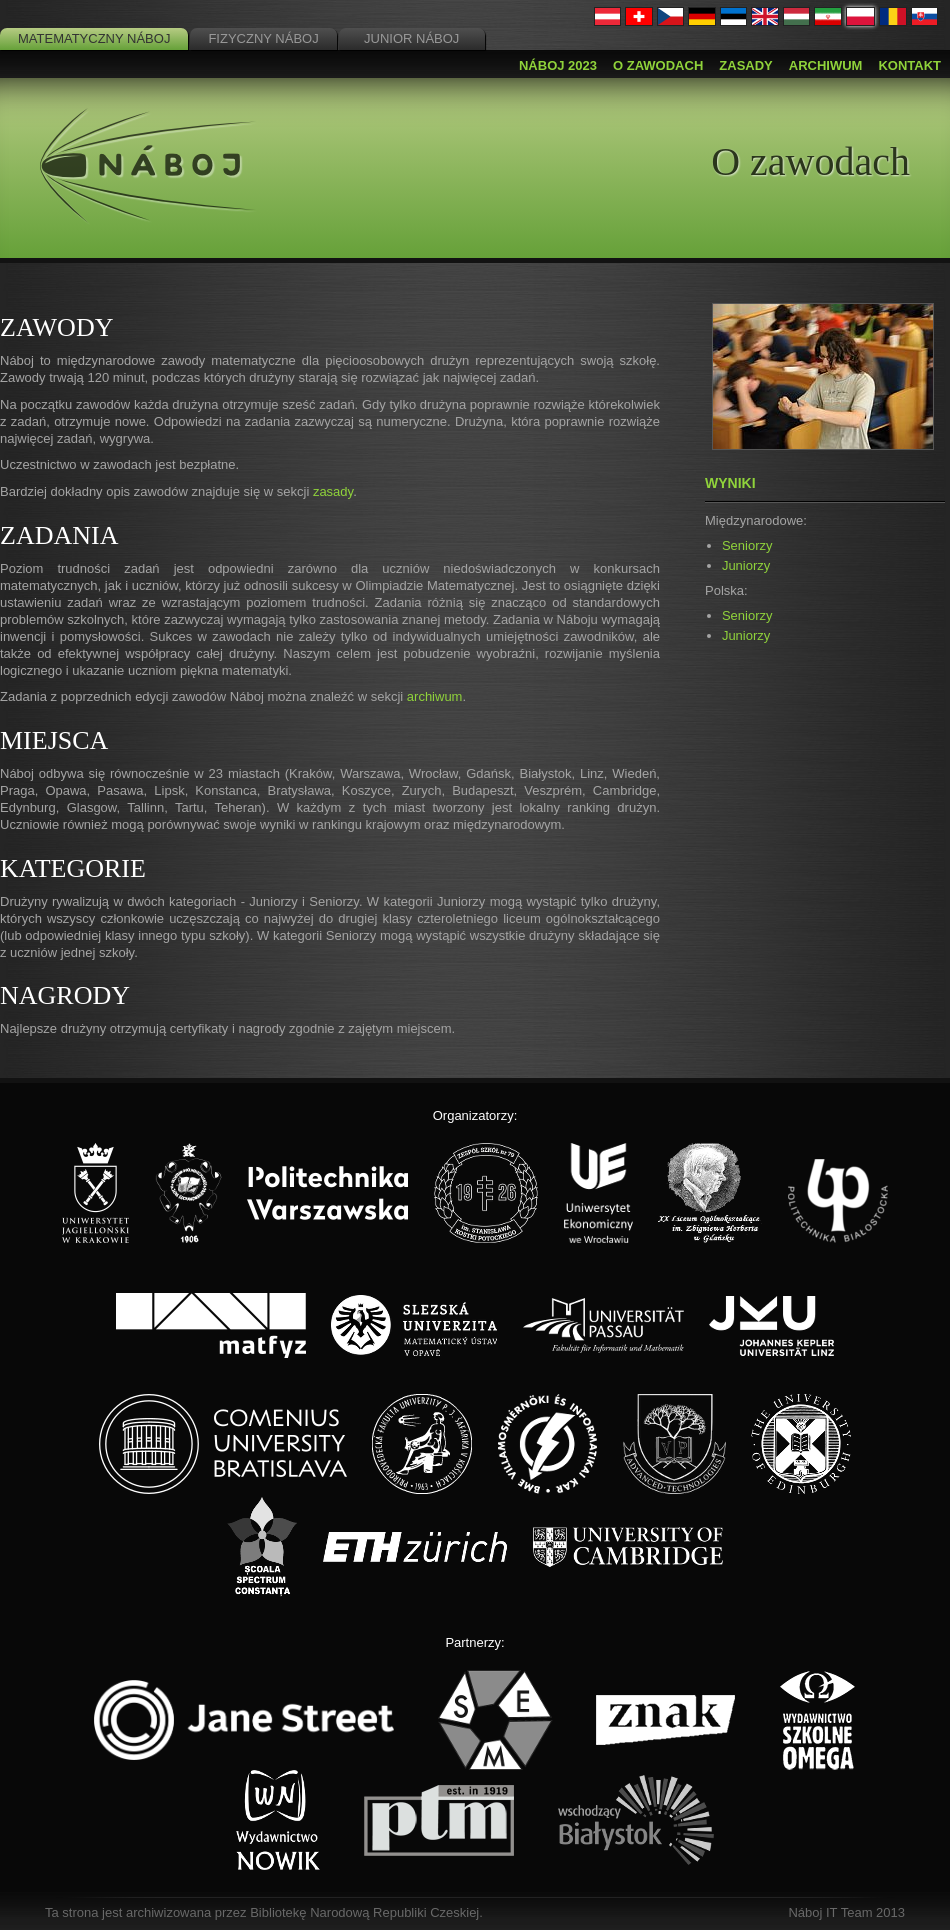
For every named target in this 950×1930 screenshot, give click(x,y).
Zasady (745, 65)
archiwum (435, 696)
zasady (333, 491)
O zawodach (658, 65)
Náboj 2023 (558, 65)
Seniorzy (747, 545)
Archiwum (826, 65)
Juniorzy (746, 565)
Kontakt (909, 65)
